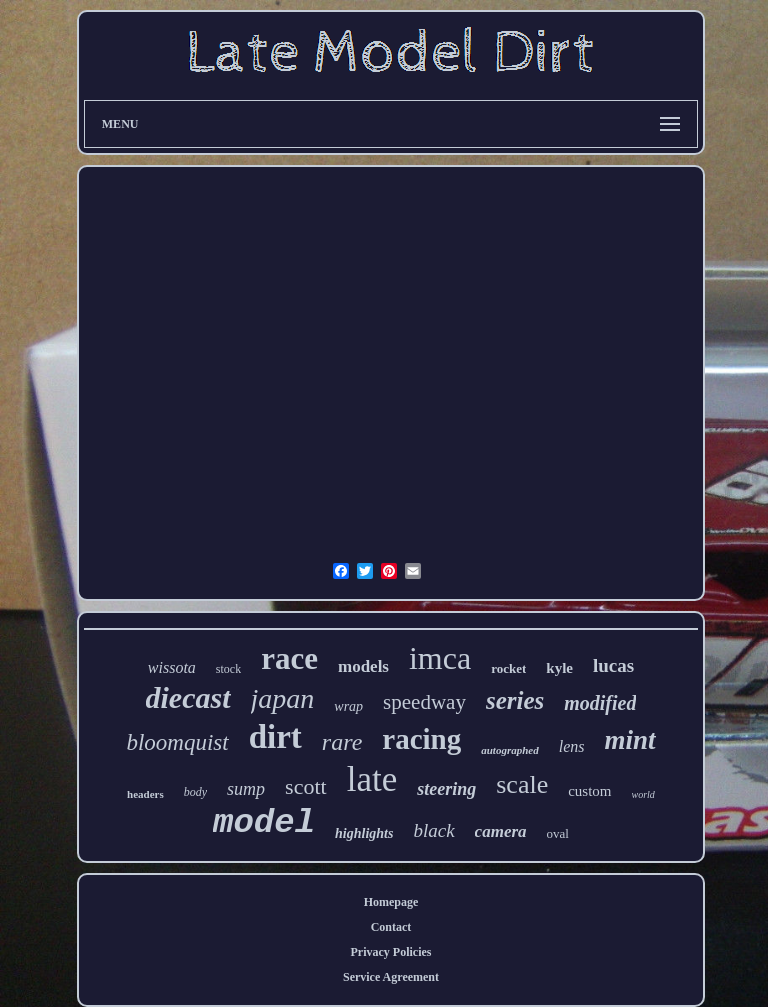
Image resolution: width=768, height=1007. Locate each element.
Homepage (391, 902)
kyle (559, 668)
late (372, 779)
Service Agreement (391, 977)
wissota (172, 667)
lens (572, 746)
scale (522, 784)
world (643, 794)
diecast (188, 697)
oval (558, 833)
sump (246, 789)
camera (501, 831)
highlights (364, 833)
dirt (275, 737)
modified (600, 703)
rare (342, 742)
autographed (509, 750)
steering (446, 789)
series (515, 700)
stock (228, 669)
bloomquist (177, 742)
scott (306, 786)
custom (589, 791)
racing (421, 739)
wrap (348, 706)
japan (283, 698)
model (264, 823)
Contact (391, 927)
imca (440, 658)
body (195, 792)
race (289, 658)
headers (145, 794)
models (363, 666)
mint (630, 740)
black (433, 830)
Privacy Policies (391, 952)
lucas (613, 665)
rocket (508, 668)
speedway (424, 702)
